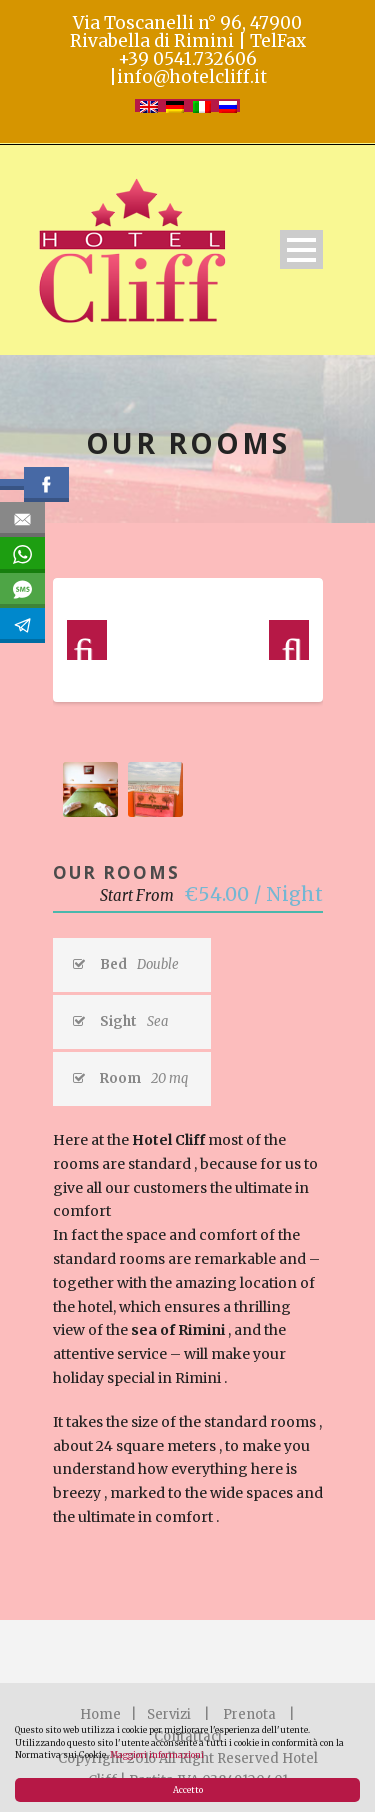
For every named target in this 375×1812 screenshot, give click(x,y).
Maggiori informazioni (157, 1755)
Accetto (188, 1790)
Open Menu (301, 249)
